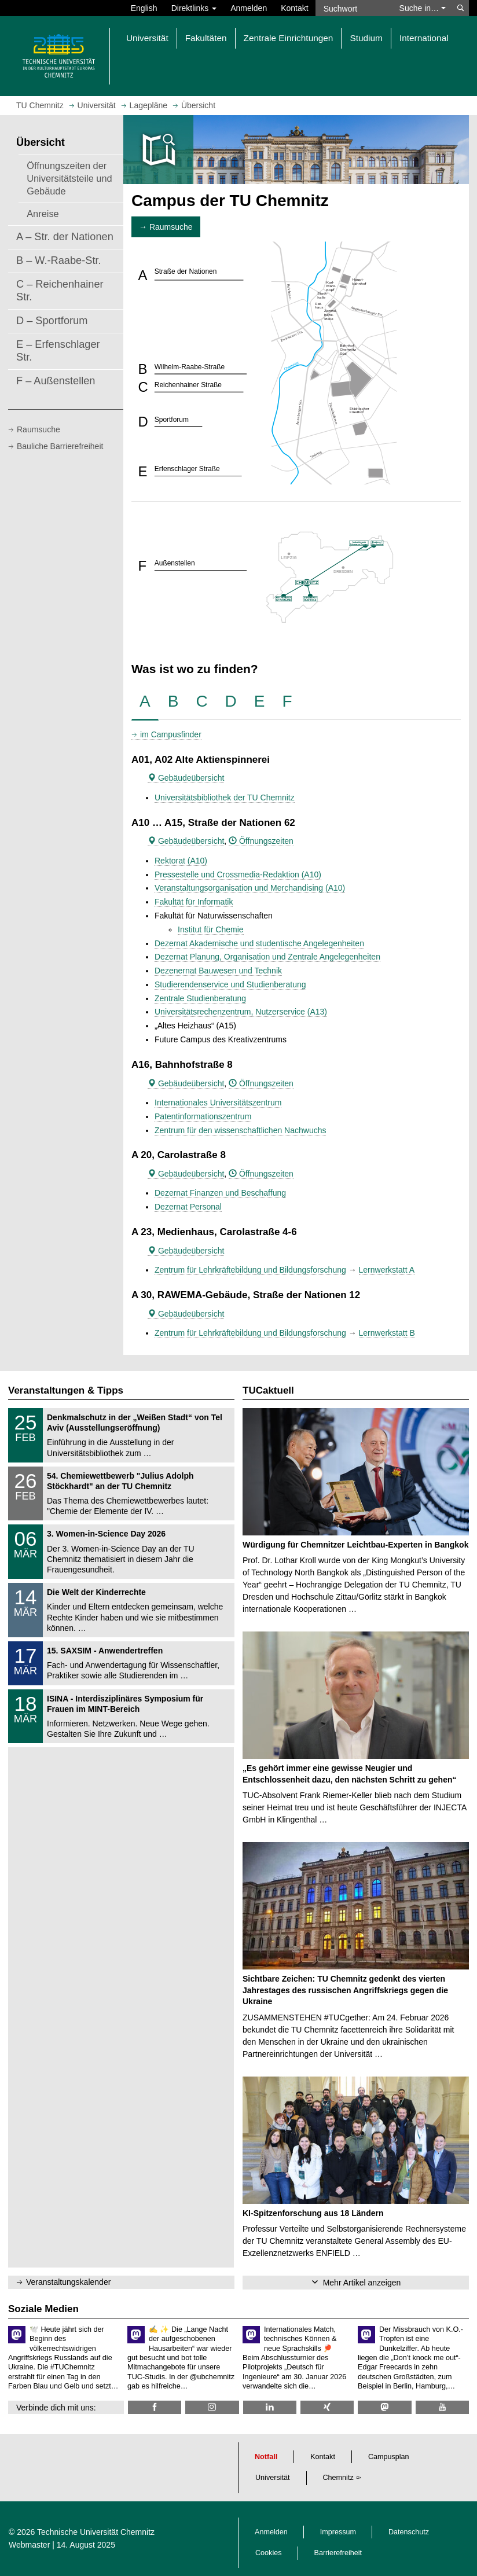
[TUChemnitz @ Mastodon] (384, 2407)
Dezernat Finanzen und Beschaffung (220, 1192)
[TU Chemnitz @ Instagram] (211, 2407)
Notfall (266, 2457)
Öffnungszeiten (261, 841)
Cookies (268, 2553)
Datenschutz (408, 2532)
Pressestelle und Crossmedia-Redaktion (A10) (238, 874)
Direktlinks (194, 8)
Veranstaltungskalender (68, 2282)
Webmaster (29, 2544)
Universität (272, 2478)
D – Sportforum (51, 320)
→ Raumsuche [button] (166, 226)
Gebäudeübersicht (186, 777)
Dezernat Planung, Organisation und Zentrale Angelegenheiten (267, 956)
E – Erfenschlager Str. (58, 351)
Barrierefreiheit (338, 2553)
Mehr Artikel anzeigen (362, 2282)
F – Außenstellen (56, 381)
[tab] (145, 701)
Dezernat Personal (188, 1206)
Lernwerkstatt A (387, 1269)
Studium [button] (366, 38)
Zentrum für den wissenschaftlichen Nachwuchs (240, 1130)
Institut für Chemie (211, 929)
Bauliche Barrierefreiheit (60, 446)
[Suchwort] (353, 8)
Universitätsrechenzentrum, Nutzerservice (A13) (241, 1011)
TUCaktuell (268, 1390)
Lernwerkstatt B (387, 1332)
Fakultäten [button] (206, 38)
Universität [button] (147, 38)
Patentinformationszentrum (203, 1116)
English (144, 8)
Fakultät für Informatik (194, 901)
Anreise (43, 213)
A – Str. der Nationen (64, 236)
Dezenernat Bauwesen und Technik (218, 970)
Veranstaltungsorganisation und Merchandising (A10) (250, 887)
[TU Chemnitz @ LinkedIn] (269, 2407)
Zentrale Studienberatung (200, 998)
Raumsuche (38, 429)
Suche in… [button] (422, 8)
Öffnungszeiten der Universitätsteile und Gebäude (69, 178)
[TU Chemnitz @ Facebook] (154, 2407)
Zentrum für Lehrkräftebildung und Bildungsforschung (250, 1269)
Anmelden (248, 8)
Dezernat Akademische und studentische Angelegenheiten (259, 943)
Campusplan (388, 2457)
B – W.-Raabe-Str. (58, 260)
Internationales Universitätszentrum (218, 1102)
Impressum (338, 2532)
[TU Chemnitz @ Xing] (327, 2407)
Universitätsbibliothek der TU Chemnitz (225, 797)
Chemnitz (338, 2478)
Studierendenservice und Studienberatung (230, 984)
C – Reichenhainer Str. (60, 290)
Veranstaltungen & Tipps (65, 1390)
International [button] (424, 38)
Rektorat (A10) (181, 860)
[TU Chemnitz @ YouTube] (442, 2407)
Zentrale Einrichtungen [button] (288, 38)
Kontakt (294, 8)
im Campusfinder (170, 734)
